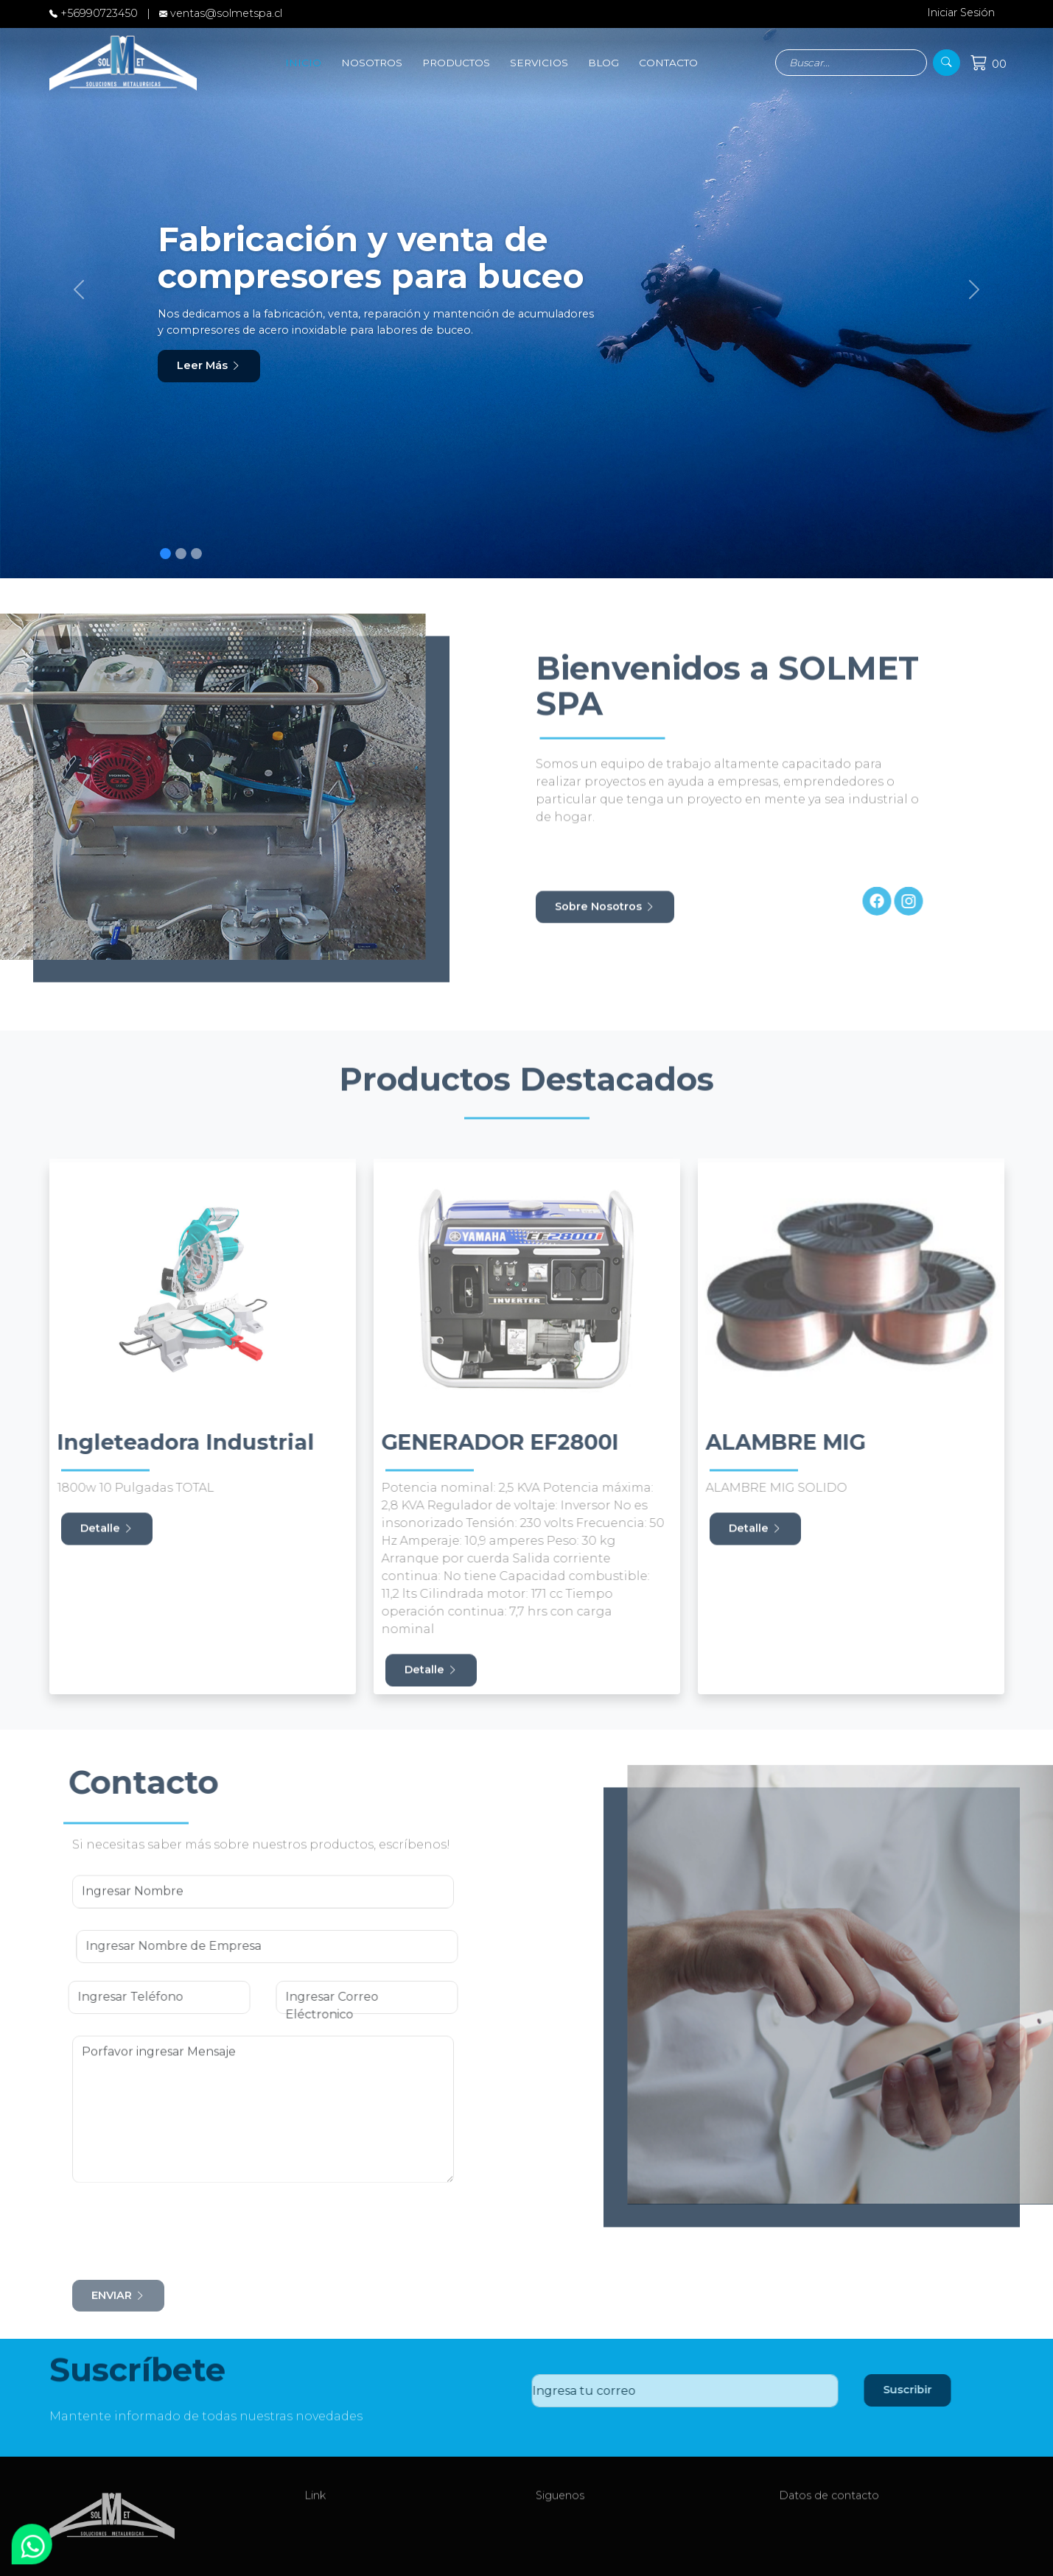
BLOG (603, 63)
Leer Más (209, 365)
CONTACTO (668, 63)
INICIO (303, 63)
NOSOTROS (371, 63)
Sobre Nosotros (605, 916)
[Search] (851, 62)
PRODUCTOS (456, 63)
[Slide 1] (165, 553)
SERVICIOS (539, 63)
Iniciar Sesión (954, 12)
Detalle (106, 1538)
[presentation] (170, 2225)
